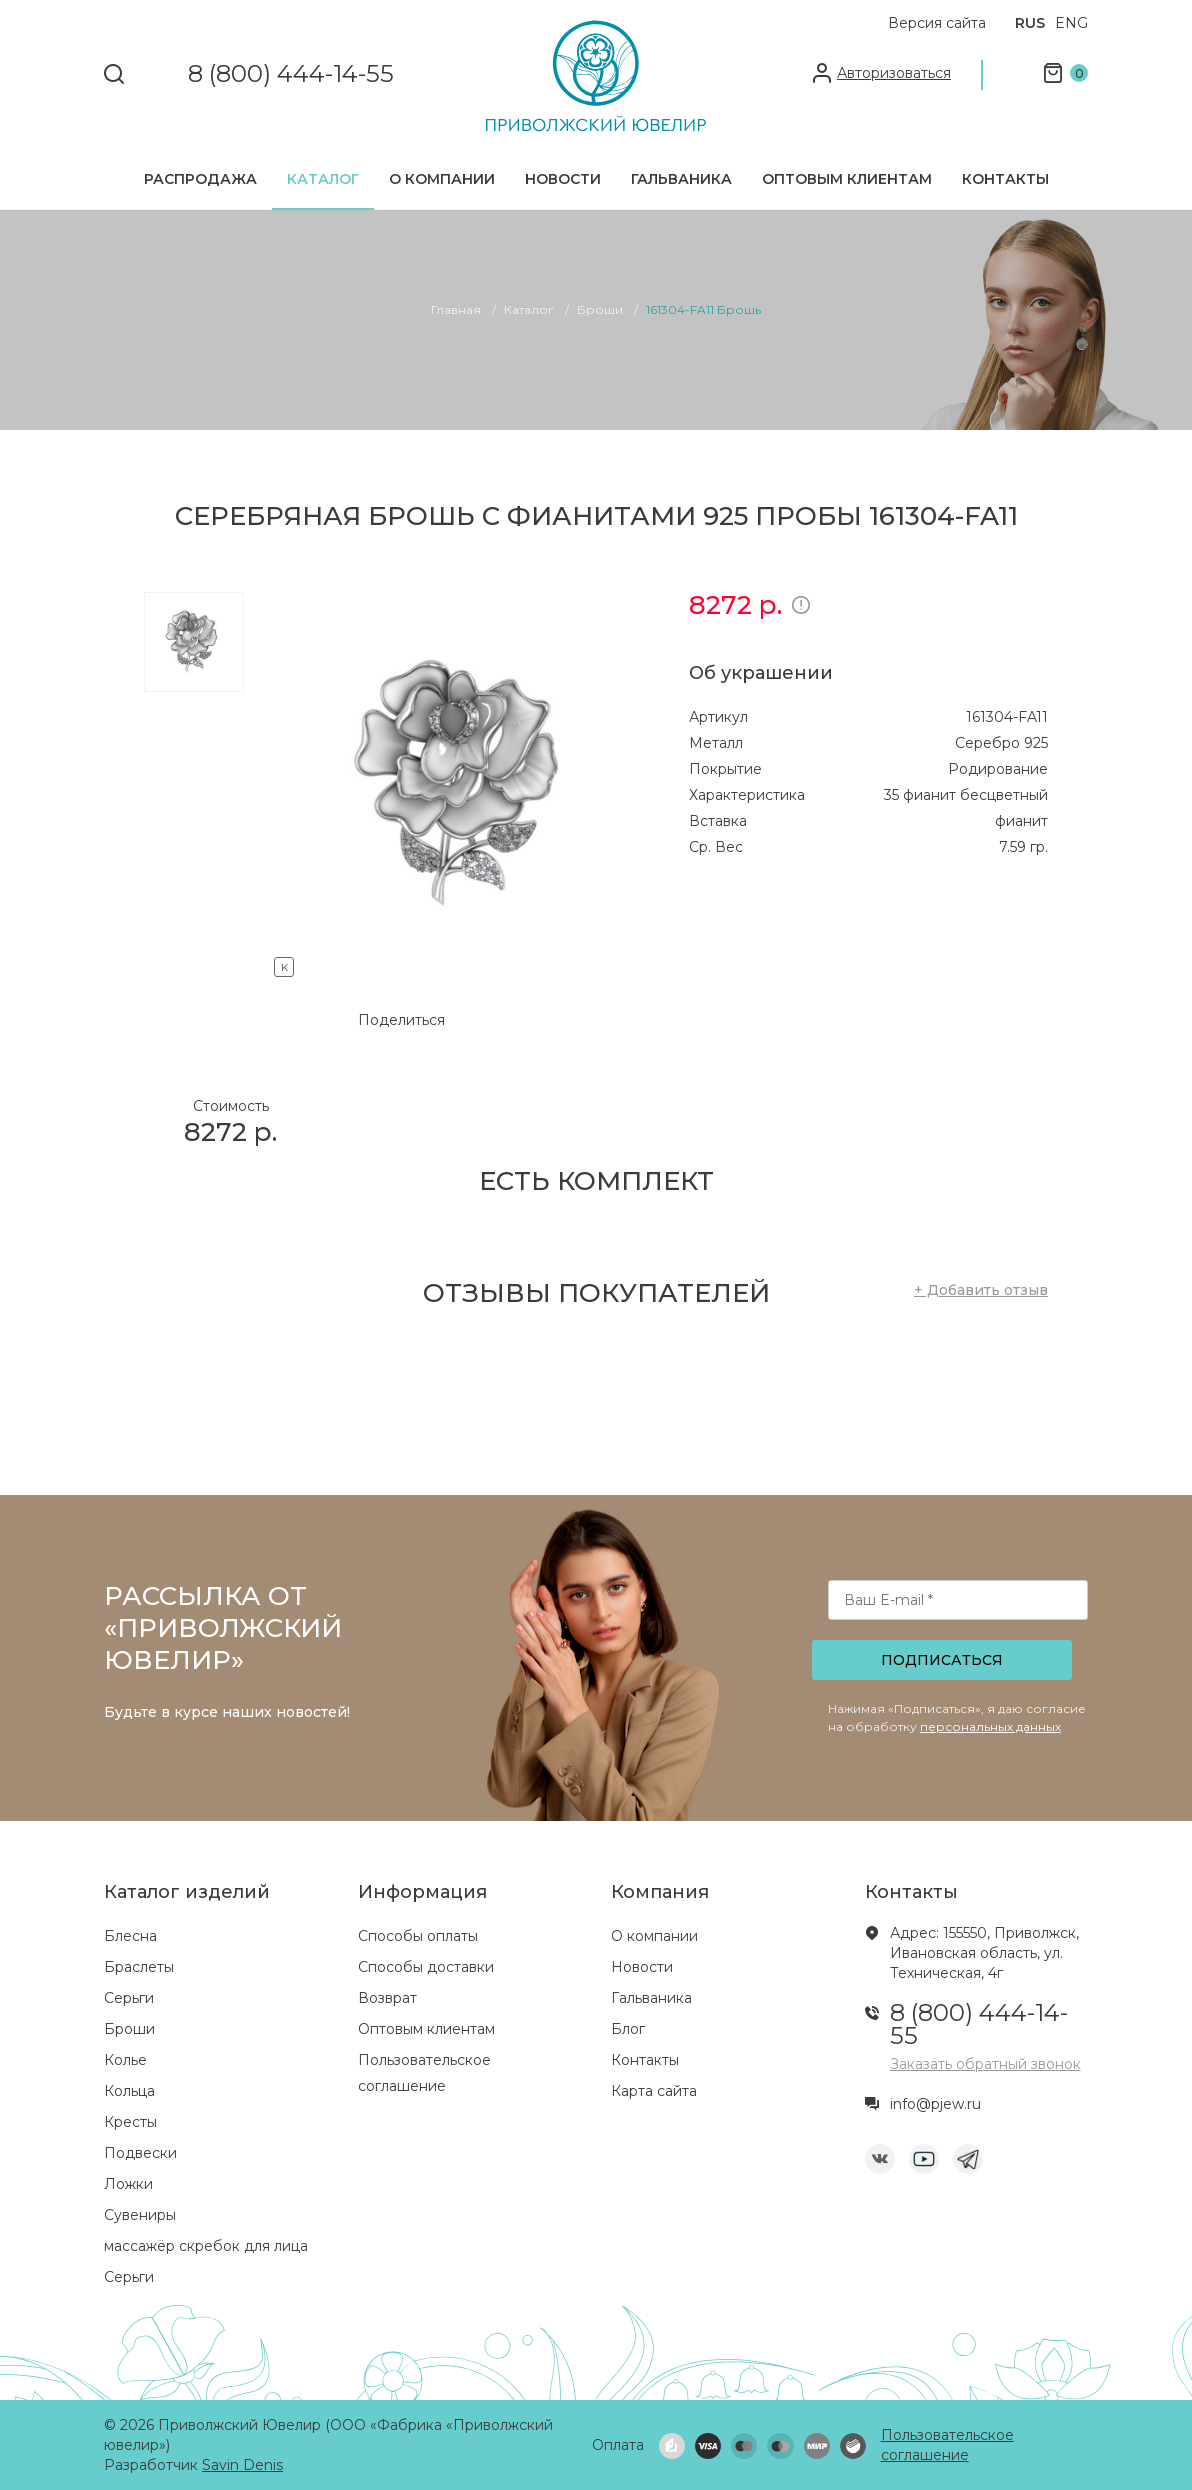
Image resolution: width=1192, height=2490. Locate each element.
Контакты (1005, 179)
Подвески (140, 2153)
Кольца (129, 2091)
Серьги (129, 1998)
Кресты (130, 2122)
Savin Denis (242, 2465)
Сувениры (140, 2215)
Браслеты (139, 1967)
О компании (442, 179)
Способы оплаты (418, 1936)
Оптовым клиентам (847, 179)
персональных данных (990, 1726)
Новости (563, 179)
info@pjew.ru (935, 2104)
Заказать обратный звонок (985, 2064)
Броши (129, 2029)
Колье (125, 2060)
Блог (628, 2029)
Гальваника (681, 179)
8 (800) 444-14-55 (291, 74)
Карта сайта (654, 2091)
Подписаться (942, 1660)
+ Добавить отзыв (981, 1290)
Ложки (128, 2184)
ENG (1071, 23)
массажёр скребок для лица (206, 2246)
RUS (1030, 23)
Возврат (387, 1998)
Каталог (323, 179)
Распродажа (200, 179)
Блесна (130, 1936)
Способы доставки (426, 1967)
